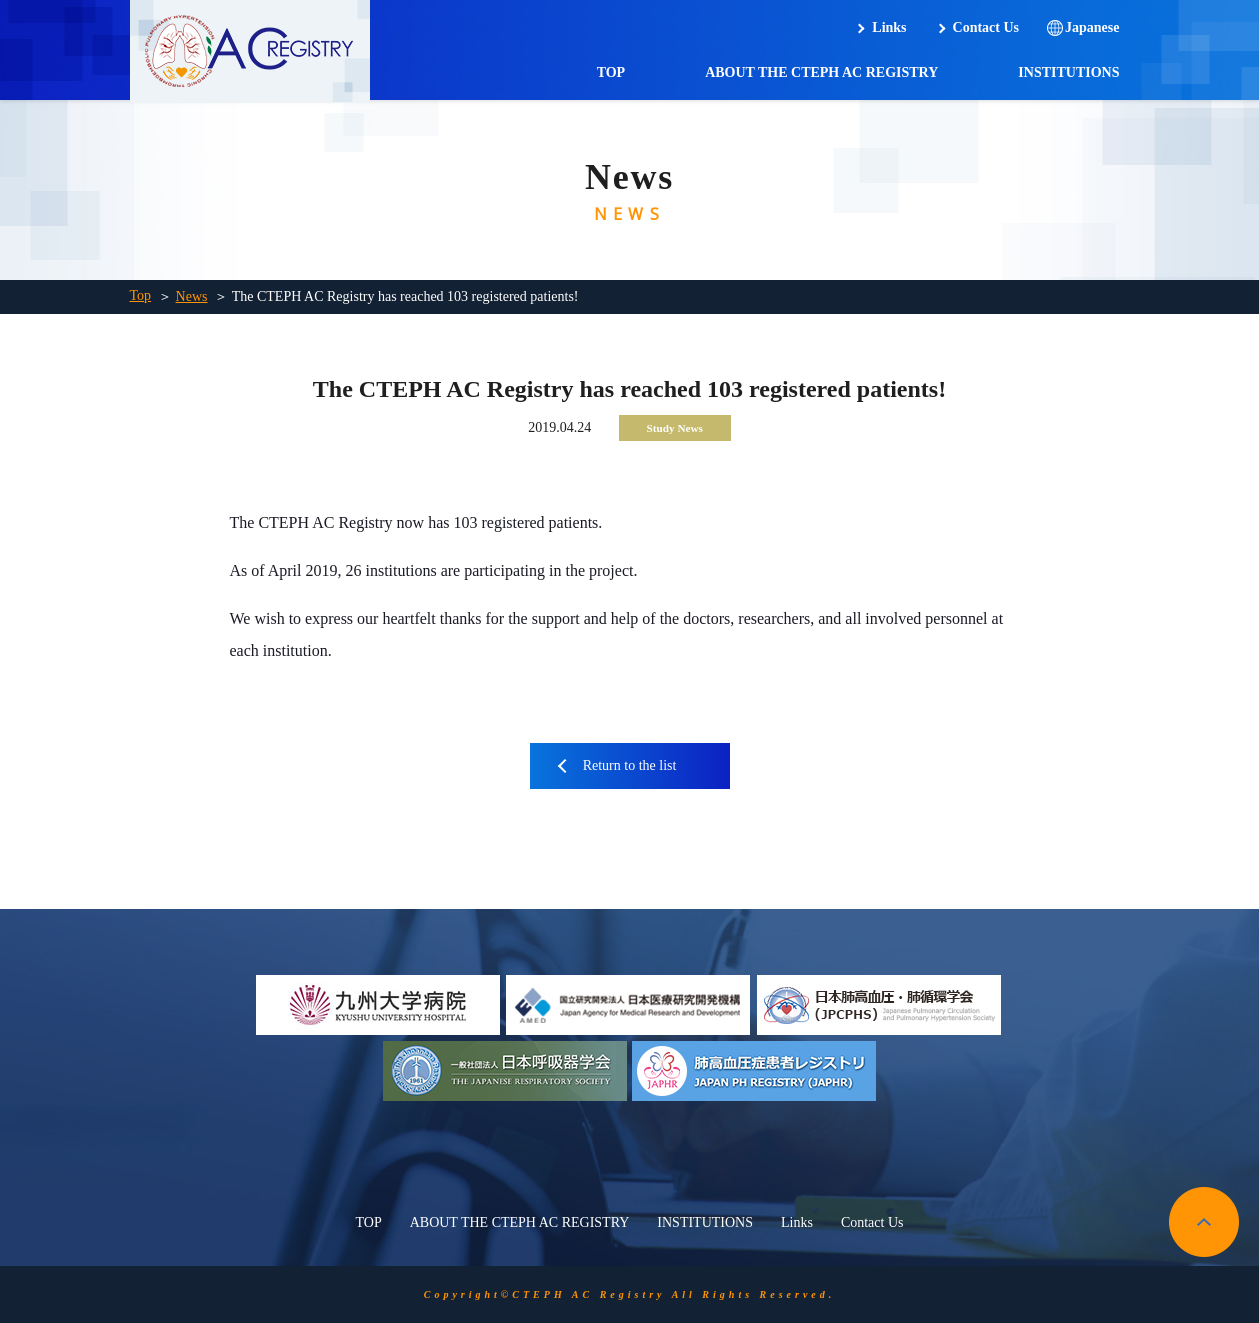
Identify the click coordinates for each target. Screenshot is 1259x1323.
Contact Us (986, 27)
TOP (611, 72)
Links (889, 27)
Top (141, 295)
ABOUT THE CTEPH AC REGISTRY (821, 72)
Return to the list (630, 765)
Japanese (1092, 27)
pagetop (1204, 1222)
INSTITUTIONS (1068, 72)
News (192, 296)
